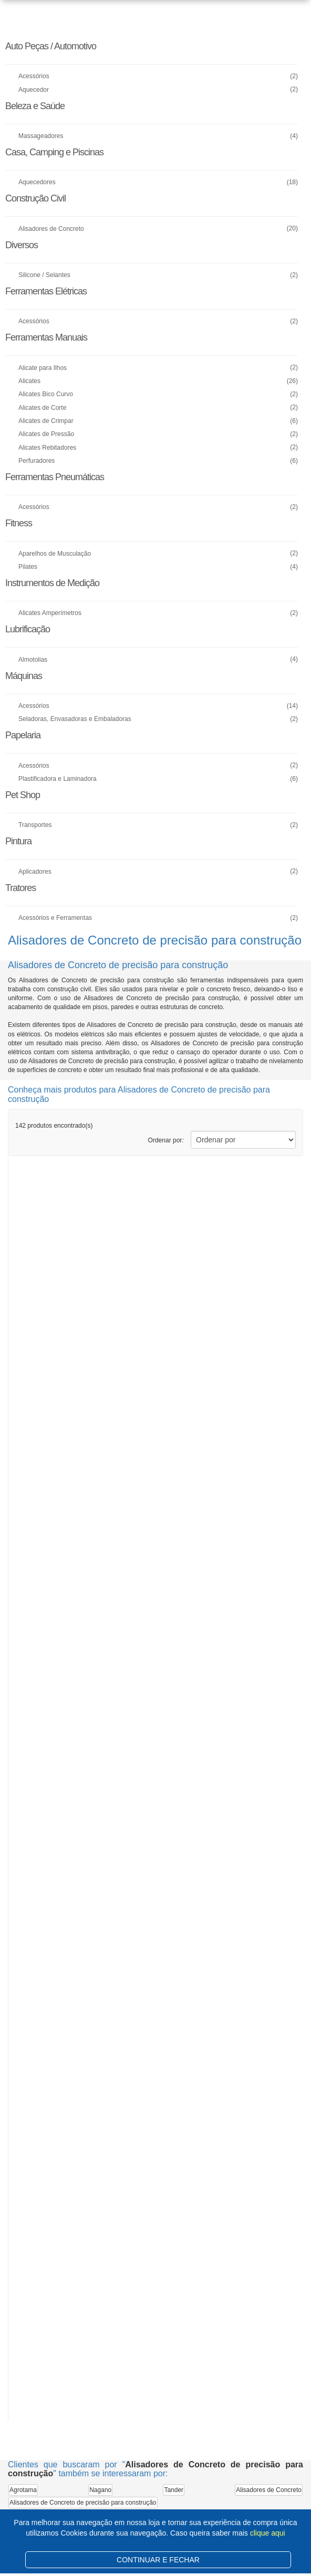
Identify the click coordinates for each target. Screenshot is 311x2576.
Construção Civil (35, 198)
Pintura (18, 841)
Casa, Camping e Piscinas (54, 152)
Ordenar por (166, 1140)
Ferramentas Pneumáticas (54, 477)
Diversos (21, 245)
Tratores (20, 888)
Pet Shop (22, 795)
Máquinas (23, 676)
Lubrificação (27, 629)
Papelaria (22, 735)
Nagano (100, 2490)
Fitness (18, 523)
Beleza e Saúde (35, 106)
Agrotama (23, 2490)
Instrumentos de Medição (52, 583)
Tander (173, 2490)
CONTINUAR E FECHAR (158, 2560)
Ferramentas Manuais (46, 337)
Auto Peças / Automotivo (50, 46)
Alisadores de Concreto (269, 2490)
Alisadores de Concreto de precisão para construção (83, 2502)
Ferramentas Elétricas (46, 291)
